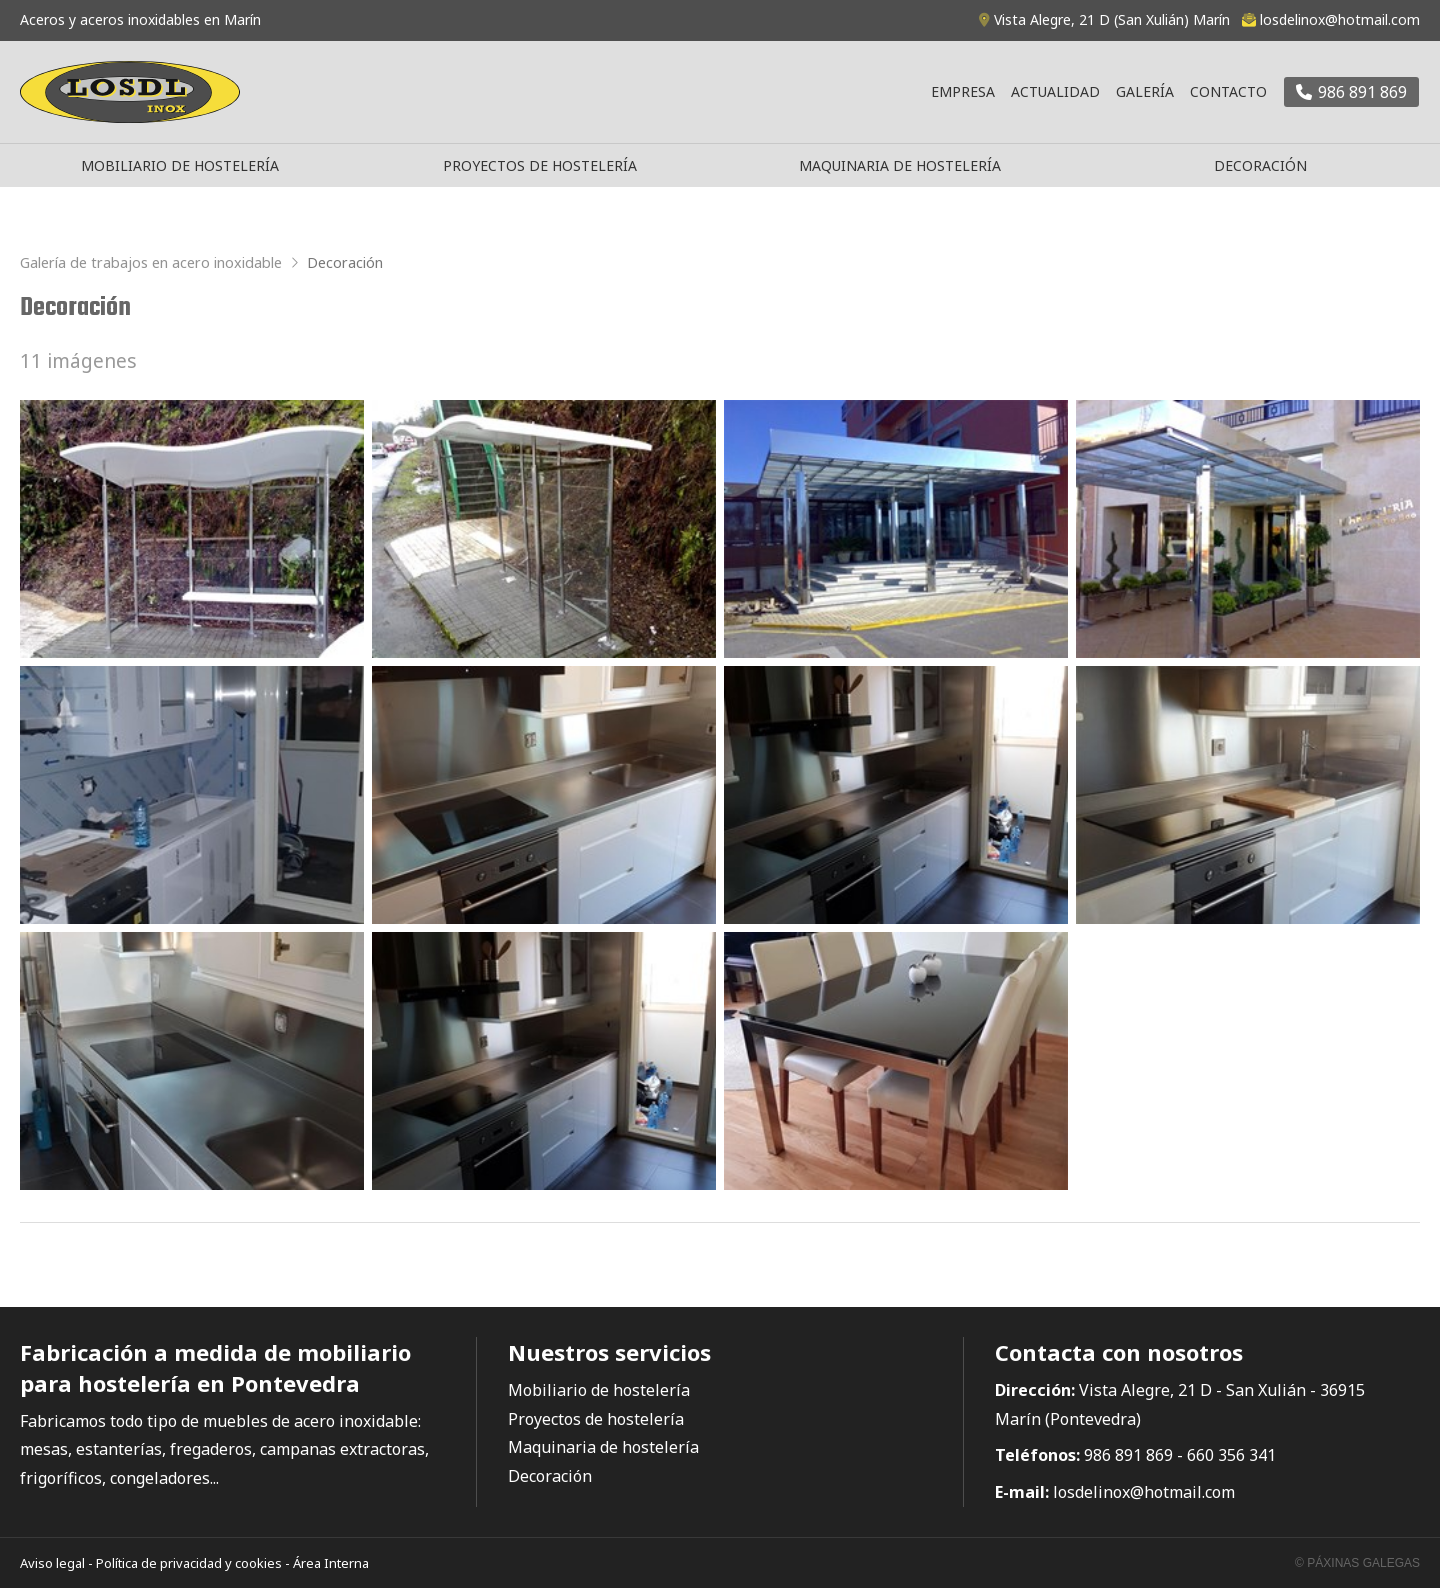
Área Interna (331, 1563)
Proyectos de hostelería (540, 165)
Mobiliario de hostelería (180, 165)
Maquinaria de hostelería (900, 165)
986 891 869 (1128, 1455)
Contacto (1228, 91)
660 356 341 (1231, 1455)
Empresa (963, 91)
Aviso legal (52, 1563)
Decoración (1260, 165)
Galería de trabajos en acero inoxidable (151, 262)
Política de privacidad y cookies (189, 1563)
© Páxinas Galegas (1357, 1563)
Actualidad (1055, 91)
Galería (1145, 91)
